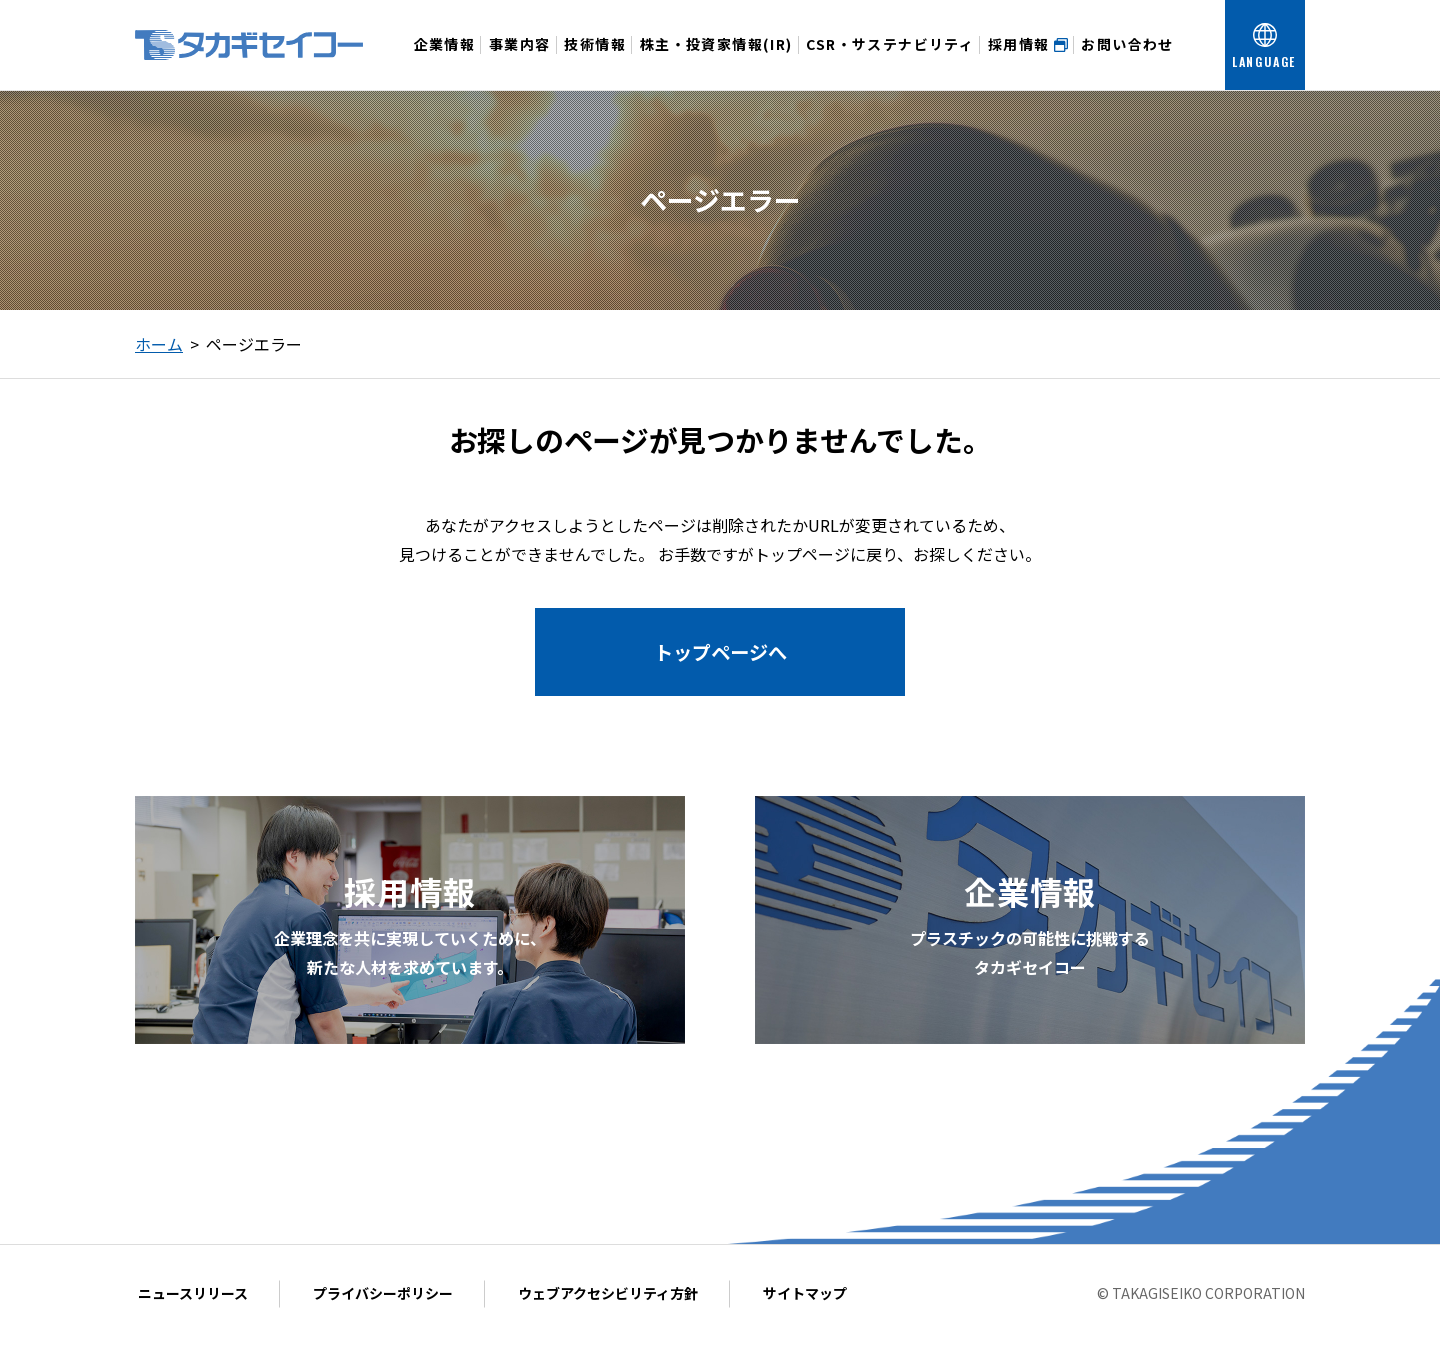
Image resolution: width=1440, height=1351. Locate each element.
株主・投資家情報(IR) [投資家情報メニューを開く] (716, 62)
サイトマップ (805, 1293)
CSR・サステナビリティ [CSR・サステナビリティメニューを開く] (890, 62)
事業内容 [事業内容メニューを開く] (520, 62)
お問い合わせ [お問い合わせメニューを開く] (1127, 62)
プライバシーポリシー (383, 1293)
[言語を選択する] (1265, 45)
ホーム (159, 344)
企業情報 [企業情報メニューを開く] (445, 62)
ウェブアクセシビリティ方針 (608, 1293)
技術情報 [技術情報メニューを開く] (595, 62)
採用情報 (1028, 44)
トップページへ (720, 652)
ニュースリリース (193, 1293)
